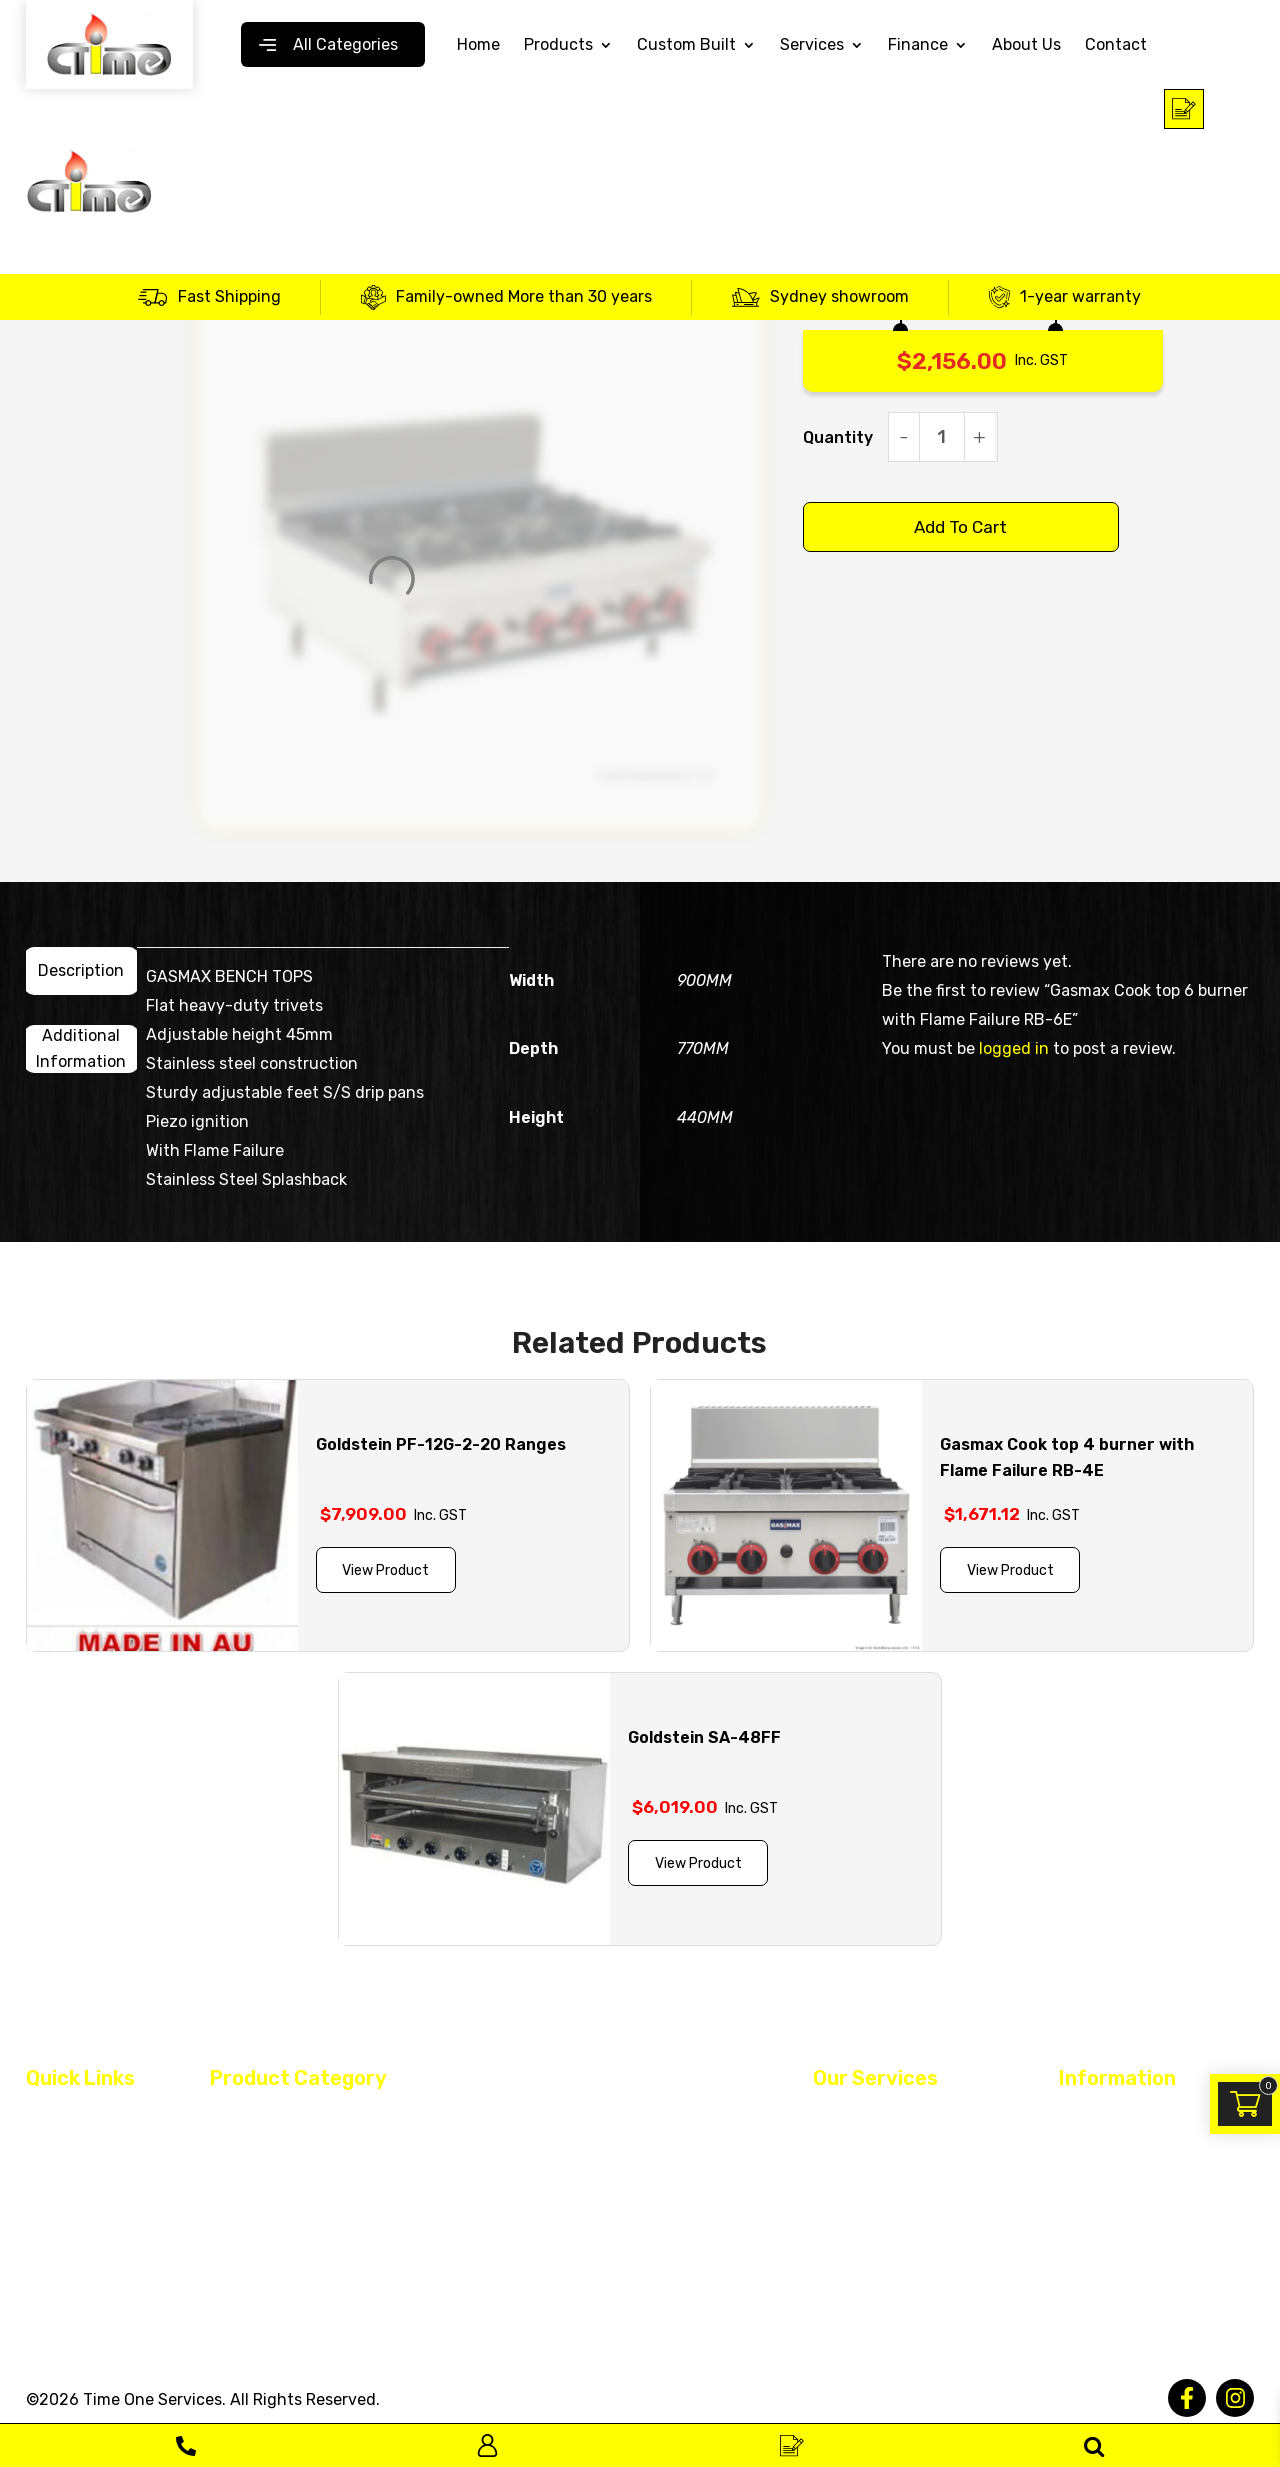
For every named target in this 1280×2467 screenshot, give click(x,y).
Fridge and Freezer (562, 2156)
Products (558, 45)
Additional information (81, 1048)
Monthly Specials (268, 2261)
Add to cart (960, 527)
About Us (1026, 45)
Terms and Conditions (1136, 2118)
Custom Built (686, 45)
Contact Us (66, 2258)
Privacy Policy (1106, 2153)
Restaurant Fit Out (878, 2118)
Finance (918, 45)
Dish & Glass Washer (567, 2121)
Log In (487, 2445)
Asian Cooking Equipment (298, 2118)
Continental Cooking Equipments (324, 2156)
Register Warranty (875, 2223)
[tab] (81, 971)
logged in (1014, 1048)
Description (81, 970)
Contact (1116, 45)
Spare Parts (250, 2226)
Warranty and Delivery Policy (1135, 2235)
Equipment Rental (875, 2188)
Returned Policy (1113, 2188)
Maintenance (857, 2153)
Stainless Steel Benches (580, 2226)
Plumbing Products (563, 2191)
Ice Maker (242, 2191)
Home (478, 45)
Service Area (68, 2293)
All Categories (345, 44)
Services (812, 45)
